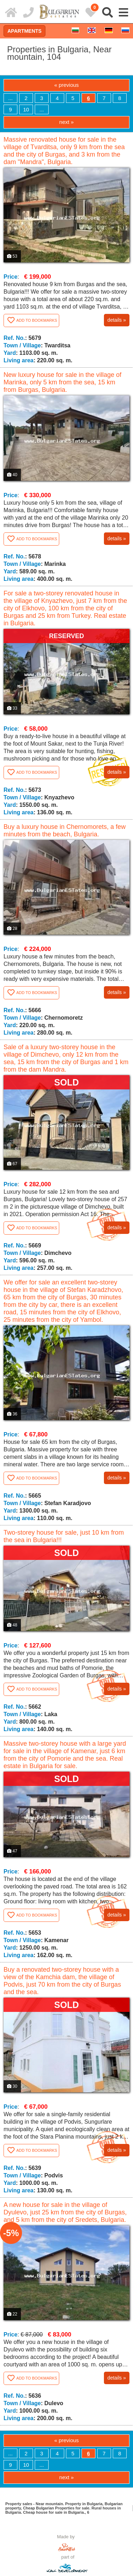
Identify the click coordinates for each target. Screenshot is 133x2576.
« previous (66, 85)
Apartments (24, 31)
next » (66, 122)
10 (26, 109)
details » (116, 320)
